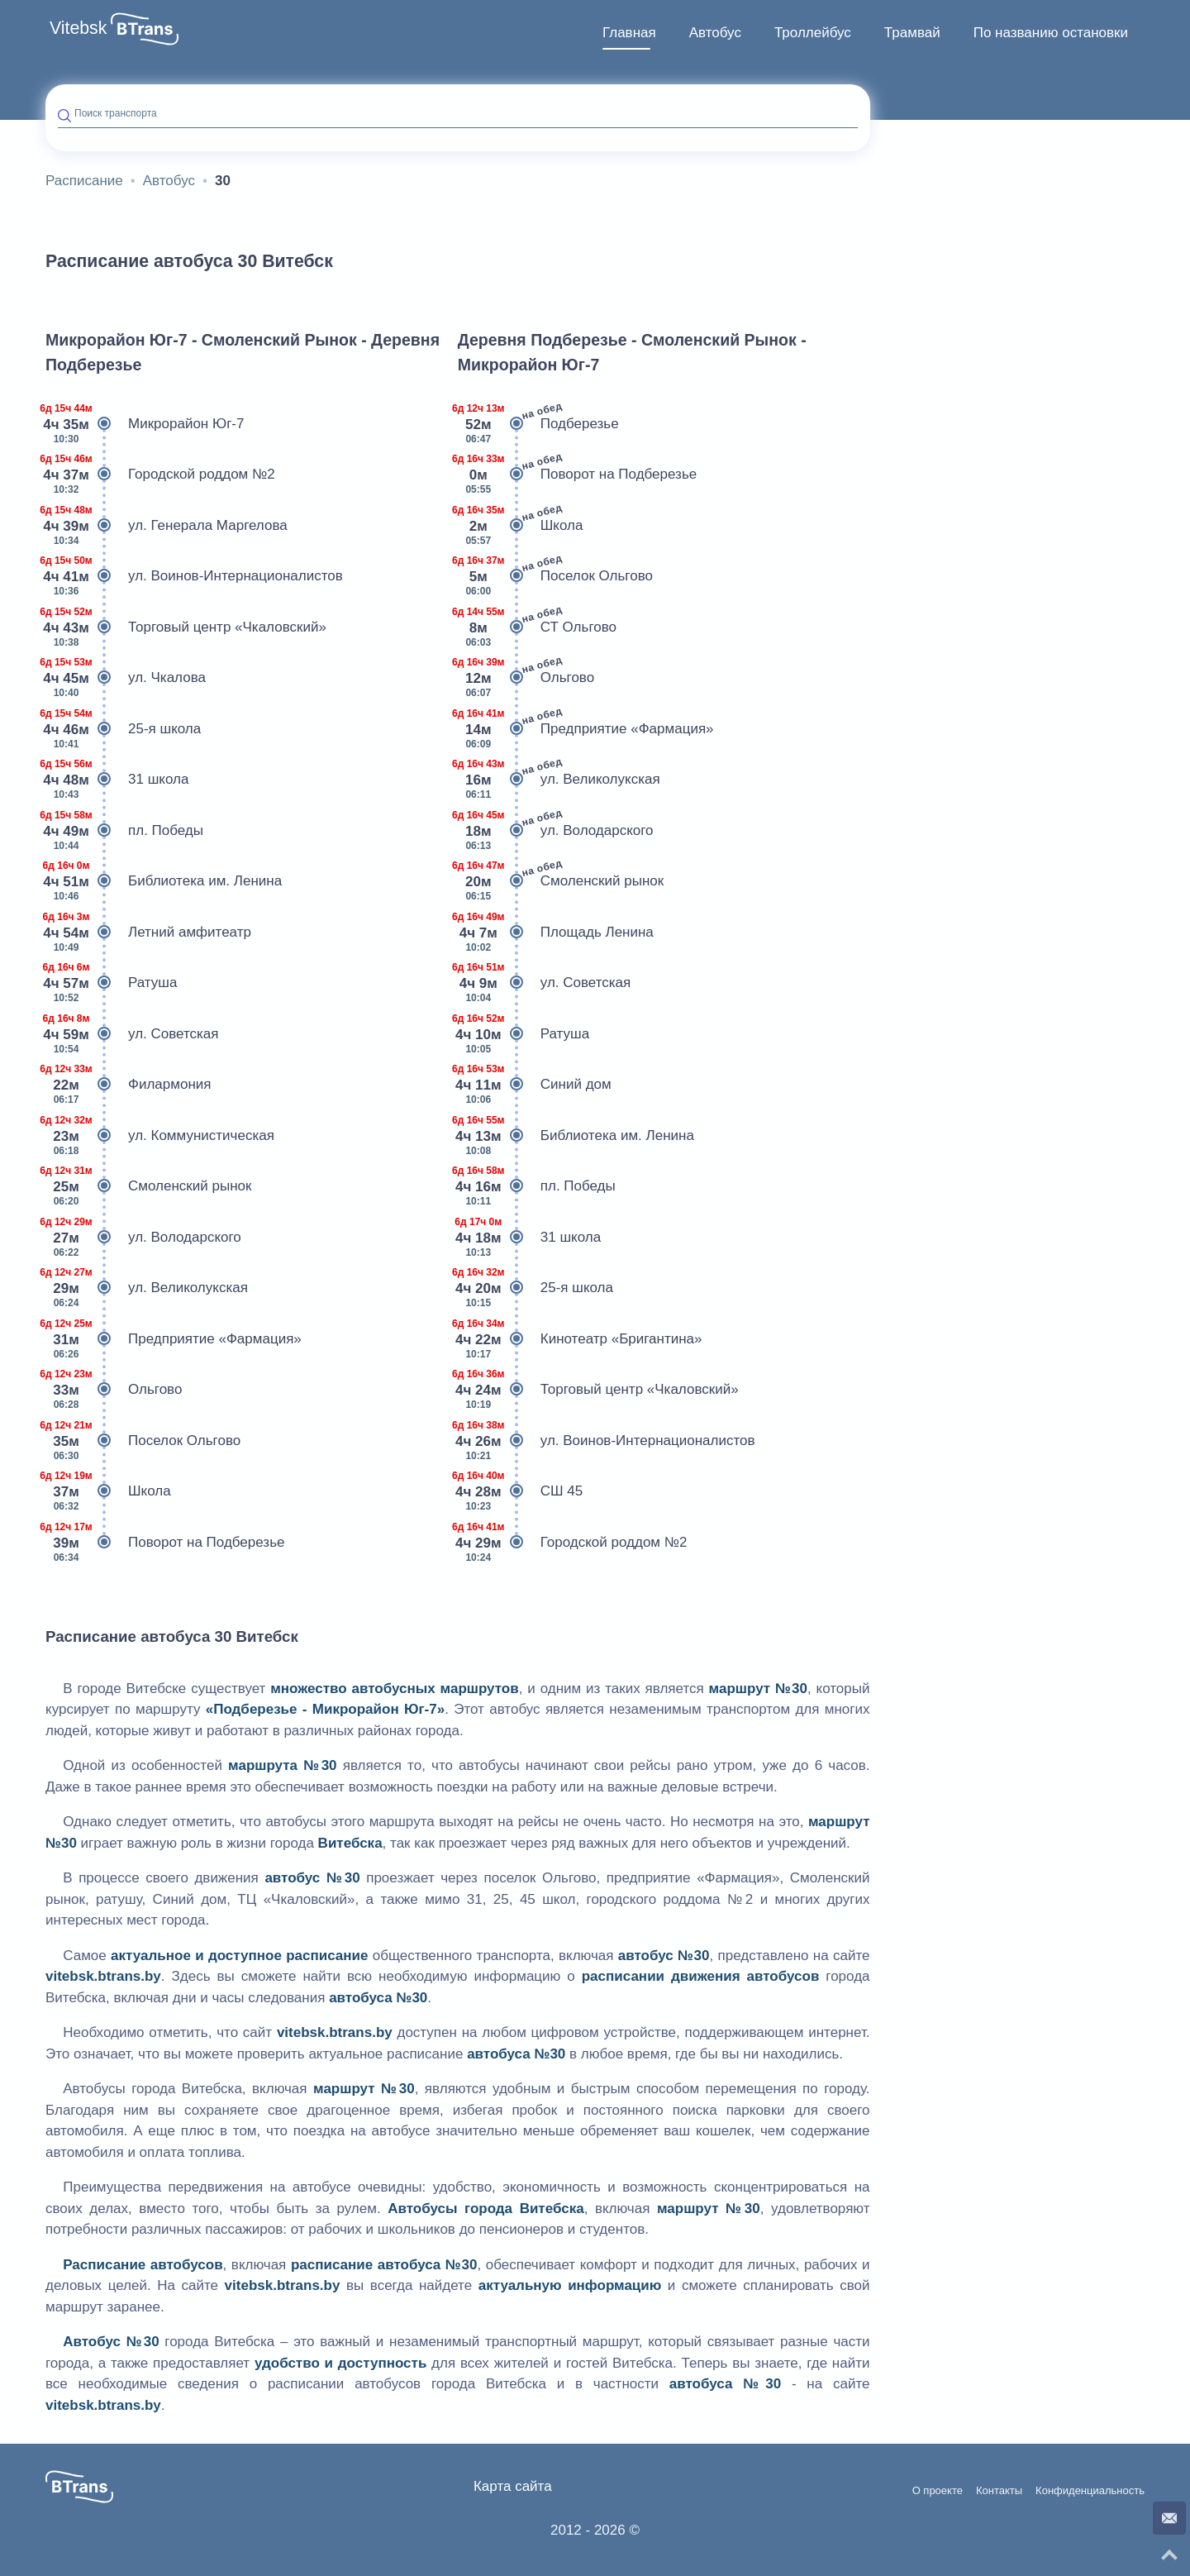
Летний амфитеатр (148, 932)
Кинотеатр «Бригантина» (580, 1339)
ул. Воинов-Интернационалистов (194, 576)
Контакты (999, 2491)
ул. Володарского (143, 1238)
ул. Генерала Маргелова (166, 526)
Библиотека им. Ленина (163, 881)
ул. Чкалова (125, 678)
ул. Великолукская (146, 1288)
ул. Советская (132, 1034)
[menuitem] (629, 33)
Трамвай (912, 33)
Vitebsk (78, 28)
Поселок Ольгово (142, 1441)
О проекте (937, 2491)
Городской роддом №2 (160, 475)
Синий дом (535, 1085)
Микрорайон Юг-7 (144, 424)
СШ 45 (520, 1491)
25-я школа (123, 729)
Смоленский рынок (148, 1186)
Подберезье (538, 424)
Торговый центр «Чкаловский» (185, 627)
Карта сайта (513, 2486)
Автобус (715, 33)
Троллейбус (812, 33)
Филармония (128, 1085)
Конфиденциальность (1090, 2491)
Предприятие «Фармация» (173, 1339)
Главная (629, 33)
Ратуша (111, 983)
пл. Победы (124, 831)
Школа (108, 1491)
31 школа (116, 780)
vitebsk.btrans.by (103, 1976)
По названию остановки (1050, 33)
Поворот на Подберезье (164, 1543)
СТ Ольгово (537, 627)
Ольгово (113, 1390)
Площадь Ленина (556, 932)
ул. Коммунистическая (159, 1136)
